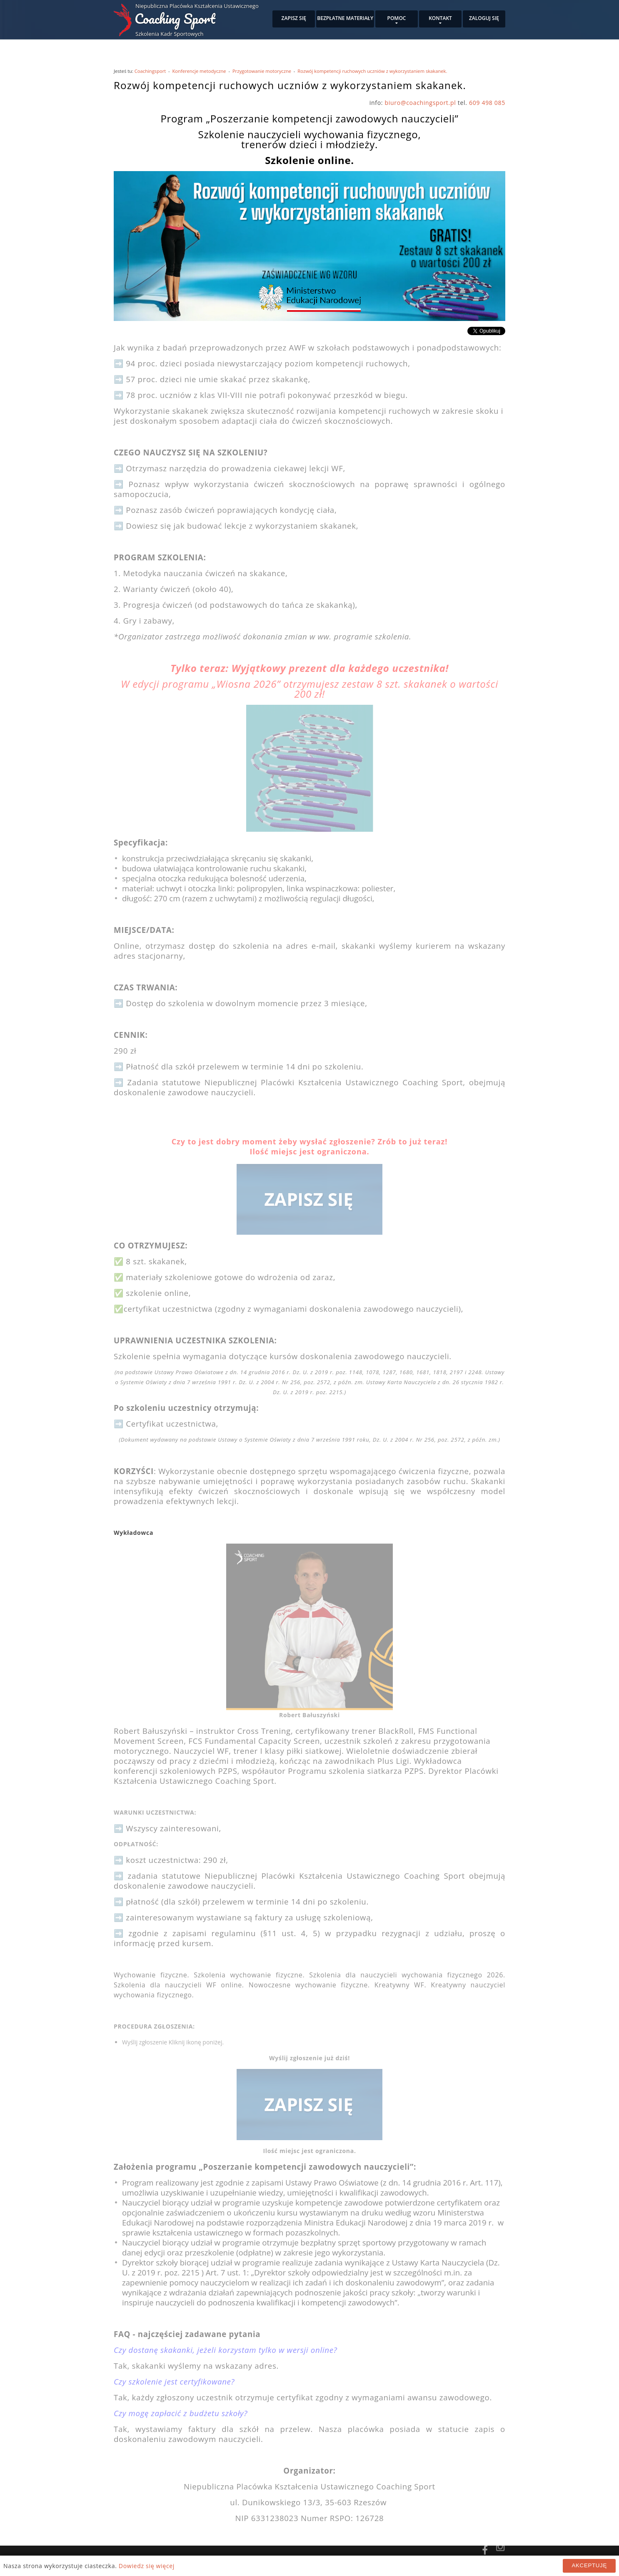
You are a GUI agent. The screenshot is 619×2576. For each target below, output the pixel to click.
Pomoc (396, 18)
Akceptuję (589, 2565)
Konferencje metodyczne (199, 71)
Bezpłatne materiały (345, 18)
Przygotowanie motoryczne (261, 71)
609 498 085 (487, 103)
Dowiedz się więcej (147, 2566)
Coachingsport (150, 71)
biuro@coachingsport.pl (420, 103)
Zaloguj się (484, 18)
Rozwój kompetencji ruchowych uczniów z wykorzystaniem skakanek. (372, 71)
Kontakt (440, 18)
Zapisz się (294, 18)
